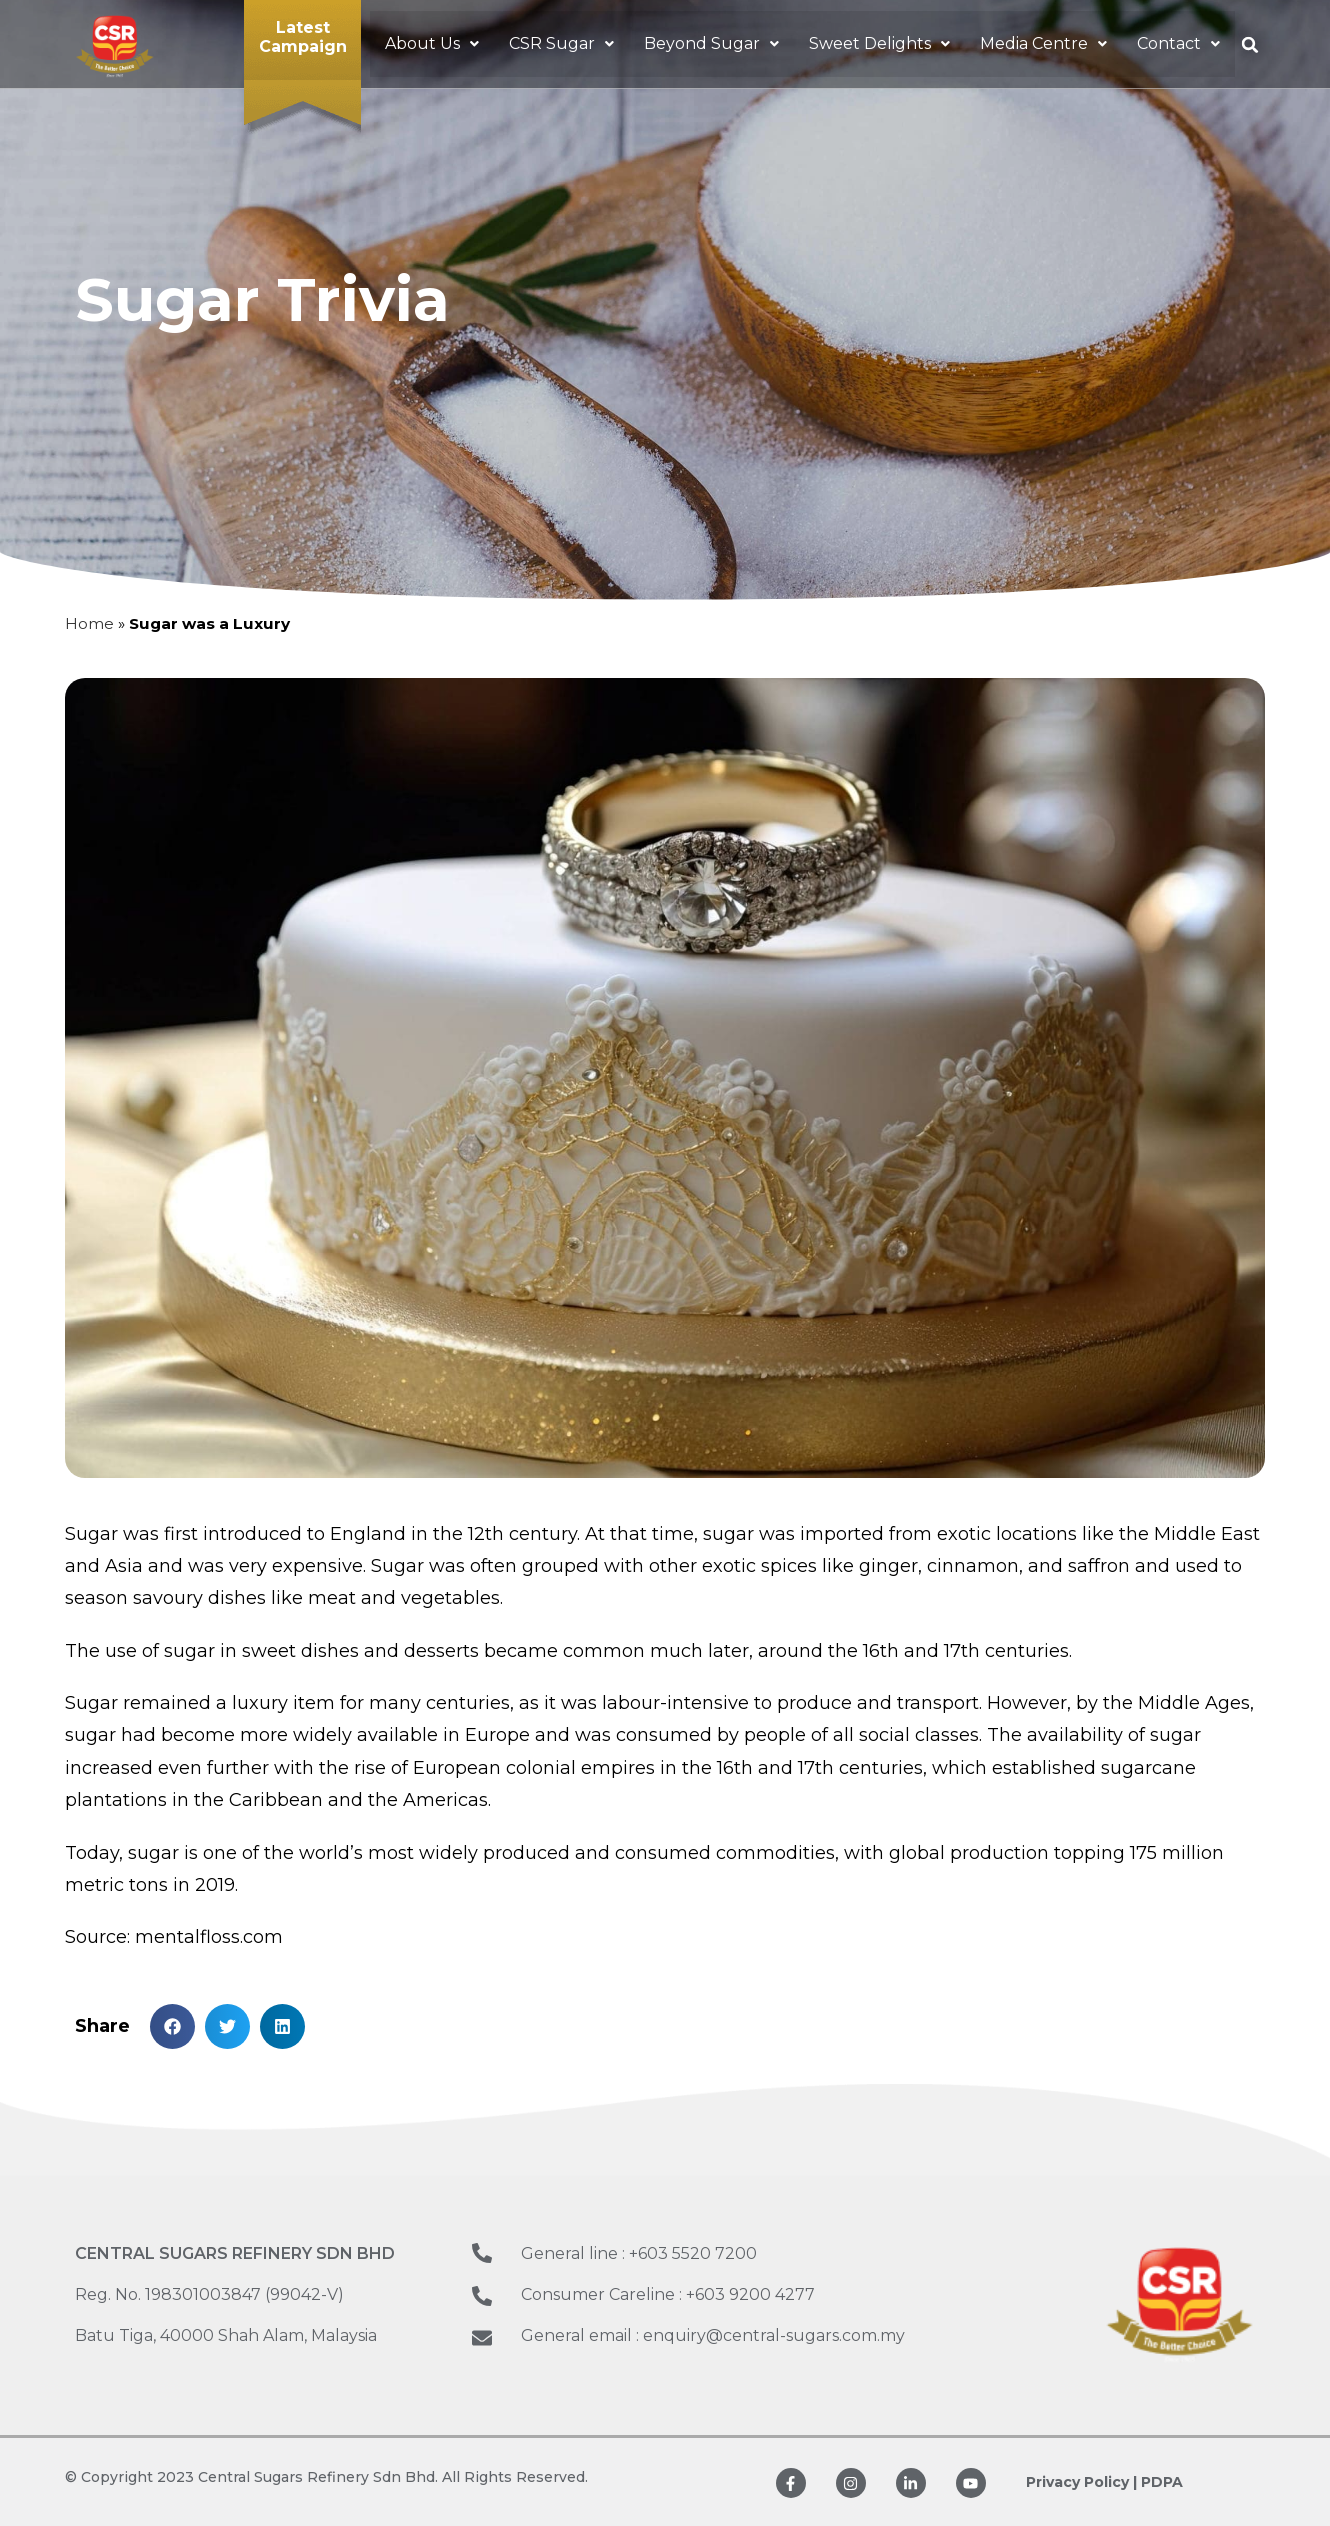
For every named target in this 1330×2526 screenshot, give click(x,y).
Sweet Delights (879, 43)
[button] (432, 43)
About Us (432, 43)
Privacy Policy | (1081, 2482)
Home (89, 623)
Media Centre (1043, 43)
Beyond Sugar (711, 43)
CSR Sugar (561, 43)
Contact (1178, 43)
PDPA (1162, 2482)
